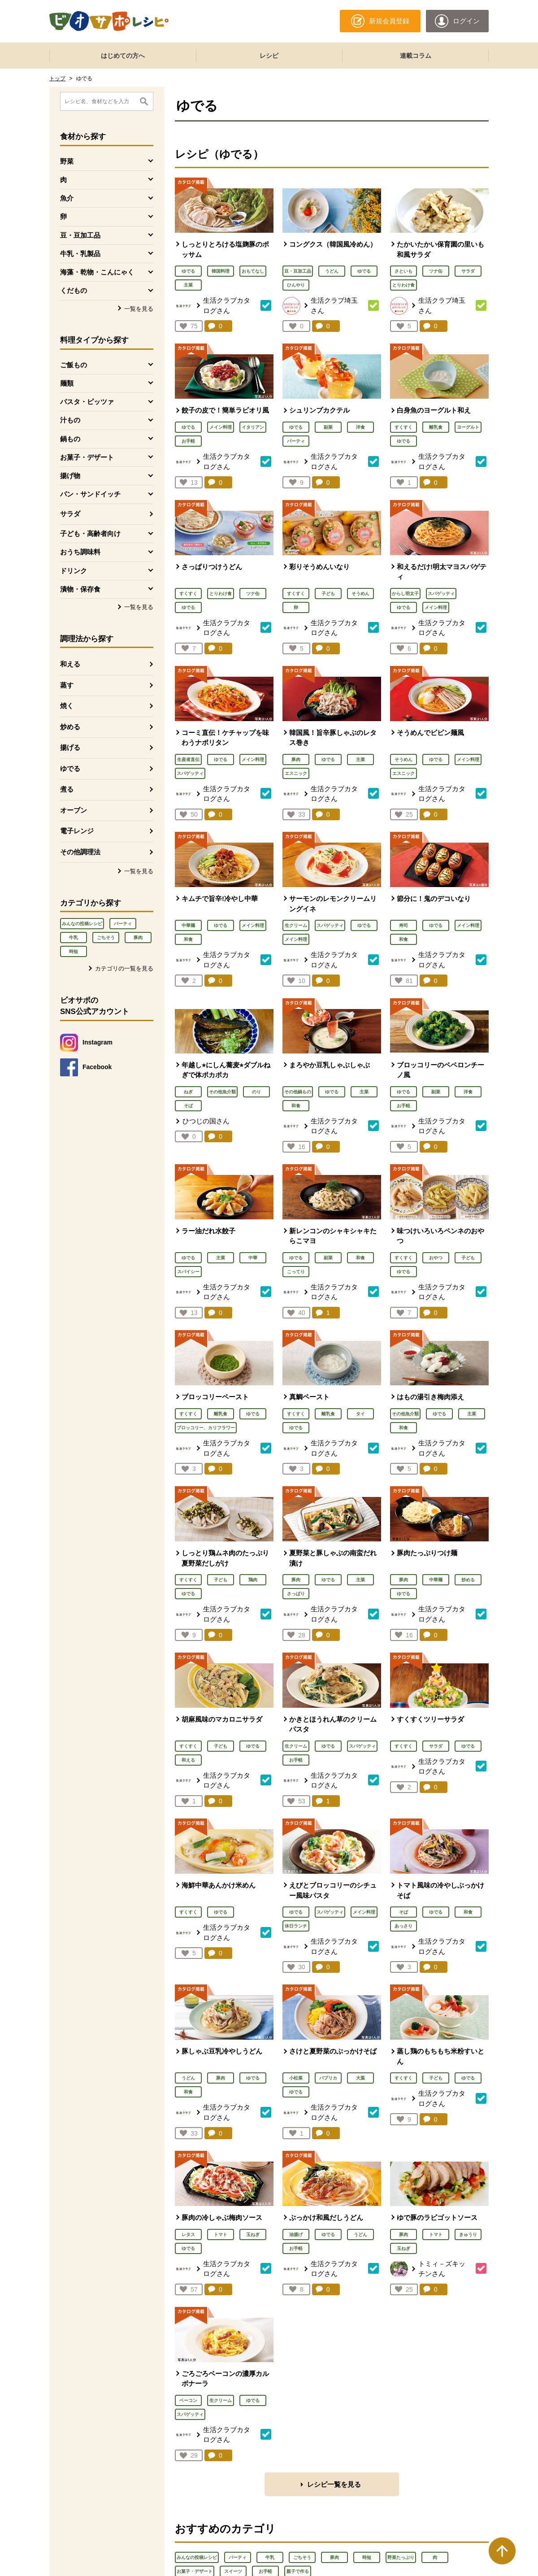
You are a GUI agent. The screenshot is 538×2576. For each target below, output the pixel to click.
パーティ (123, 923)
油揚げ (296, 2234)
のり (256, 1091)
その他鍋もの (297, 1091)
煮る (67, 789)
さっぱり (296, 1593)
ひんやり (296, 285)
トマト (220, 2234)
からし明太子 (405, 593)
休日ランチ (296, 1925)
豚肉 (138, 937)
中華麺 (188, 925)
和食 (188, 939)
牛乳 (73, 937)
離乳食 (436, 427)
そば (188, 1105)
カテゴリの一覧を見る (124, 968)
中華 (252, 1257)
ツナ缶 (436, 271)
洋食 (360, 427)
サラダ (70, 514)
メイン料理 (220, 427)
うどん (331, 271)
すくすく (403, 427)
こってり (296, 1271)
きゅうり (468, 2234)
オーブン (73, 810)
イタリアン (253, 427)
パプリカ (328, 2078)
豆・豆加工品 (297, 271)
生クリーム (296, 925)
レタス (188, 2234)
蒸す (67, 685)
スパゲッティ (441, 593)
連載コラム (415, 55)
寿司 (403, 925)
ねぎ (188, 1091)
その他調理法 (80, 852)
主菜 (188, 285)
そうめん (360, 593)
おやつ (436, 1257)
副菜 (328, 427)
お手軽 (188, 441)
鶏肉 (252, 1579)
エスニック (296, 773)
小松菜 (296, 2078)
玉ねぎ (253, 2234)
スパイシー (188, 1271)
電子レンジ (77, 831)
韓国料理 (221, 271)
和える (70, 664)
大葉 (360, 2078)
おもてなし (253, 271)
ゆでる (70, 768)
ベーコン (188, 2400)
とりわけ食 (403, 285)
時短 (73, 951)
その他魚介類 (222, 1091)
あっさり (403, 1925)
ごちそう (106, 937)
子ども (328, 593)
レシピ (269, 55)
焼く (67, 705)
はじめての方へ (123, 55)
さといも (403, 271)
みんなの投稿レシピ (82, 923)
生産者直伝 (188, 759)
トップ (57, 78)
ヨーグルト (468, 427)
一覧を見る (138, 308)
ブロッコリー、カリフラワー (206, 1427)
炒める (70, 727)
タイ (360, 1413)
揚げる (70, 747)
